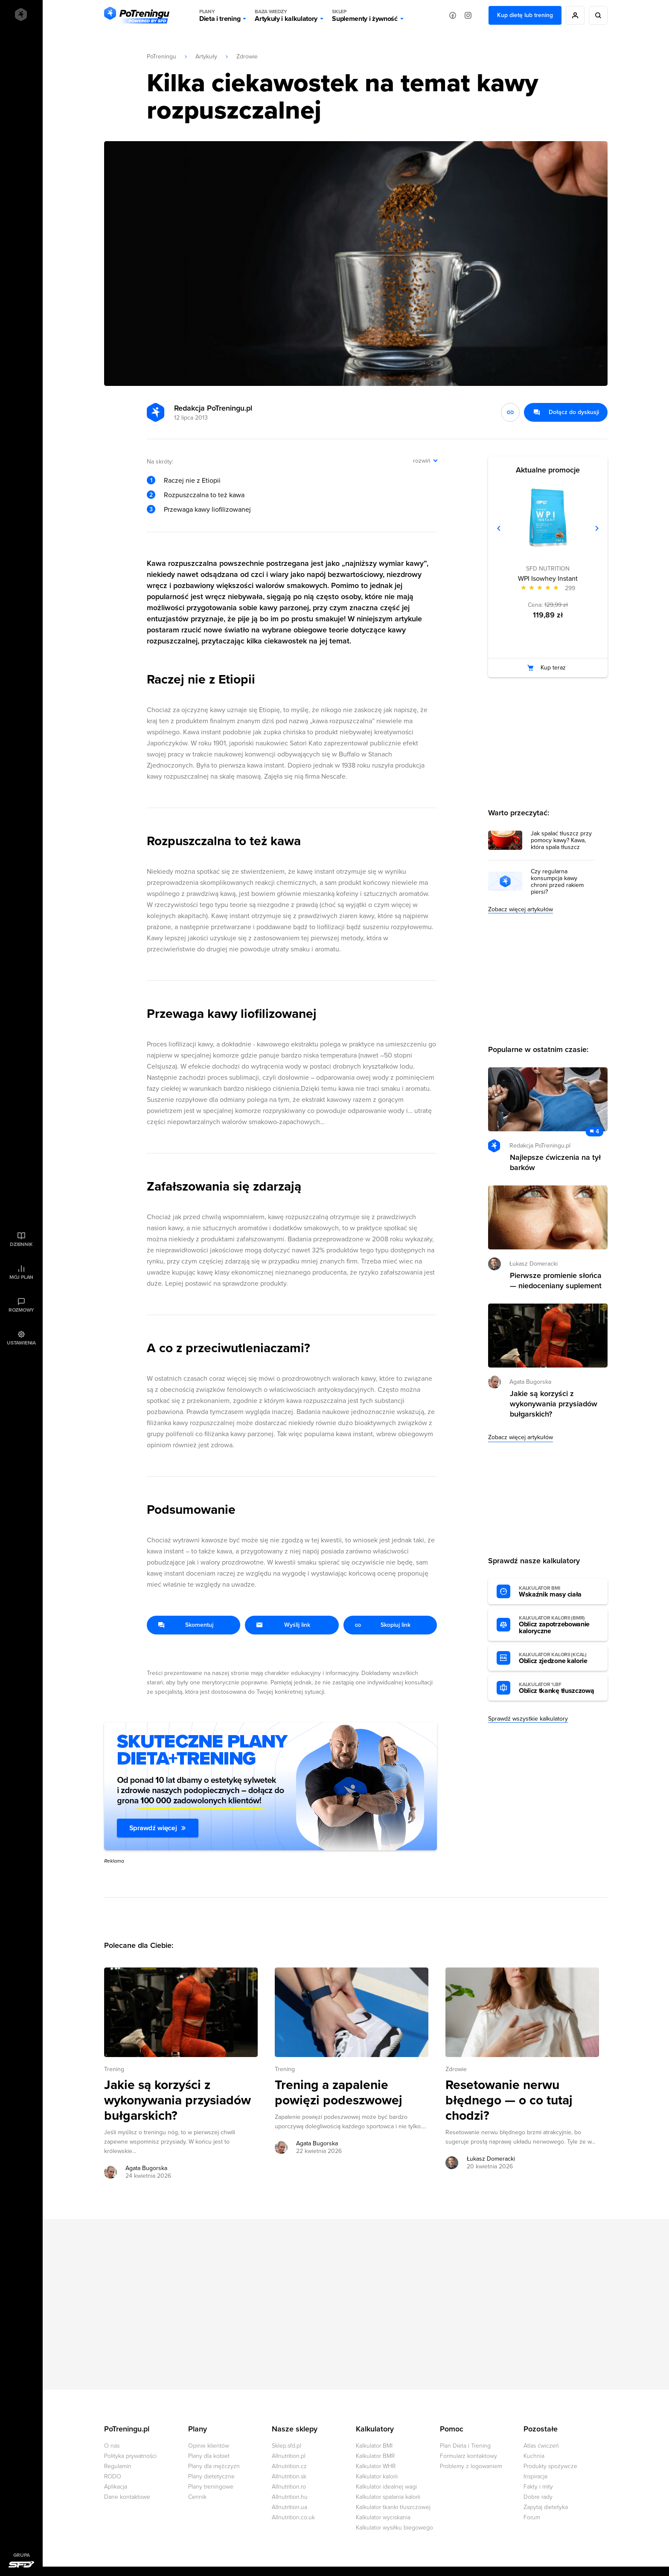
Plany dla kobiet (209, 2456)
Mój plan (21, 1277)
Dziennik (21, 1244)
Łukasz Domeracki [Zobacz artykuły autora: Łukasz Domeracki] (491, 2158)
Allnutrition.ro (289, 2486)
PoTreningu (161, 56)
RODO (112, 2476)
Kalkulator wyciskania (383, 2517)
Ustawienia (21, 1343)
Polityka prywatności (130, 2456)
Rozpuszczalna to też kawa (204, 495)
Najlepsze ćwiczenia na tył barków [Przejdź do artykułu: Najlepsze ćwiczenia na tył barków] (555, 1162)
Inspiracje (536, 2476)
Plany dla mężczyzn (214, 2466)
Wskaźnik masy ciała (559, 1592)
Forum (532, 2517)
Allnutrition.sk (289, 2476)
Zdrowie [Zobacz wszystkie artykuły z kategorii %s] (456, 2069)
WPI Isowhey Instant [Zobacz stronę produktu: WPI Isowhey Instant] (548, 578)
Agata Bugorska (530, 1381)
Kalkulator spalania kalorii (388, 2497)
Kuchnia (534, 2456)
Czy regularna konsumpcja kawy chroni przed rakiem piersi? (557, 881)
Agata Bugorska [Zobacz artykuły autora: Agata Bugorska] (146, 2168)
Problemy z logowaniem (471, 2466)
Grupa (21, 2555)
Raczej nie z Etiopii (192, 480)
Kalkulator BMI (374, 2445)
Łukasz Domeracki (533, 1263)
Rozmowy (21, 1310)
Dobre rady (538, 2497)
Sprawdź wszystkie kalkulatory (528, 1718)
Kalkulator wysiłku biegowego (394, 2527)
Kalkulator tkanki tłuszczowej (393, 2507)
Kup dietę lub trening (525, 15)
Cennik (197, 2497)
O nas (111, 2445)
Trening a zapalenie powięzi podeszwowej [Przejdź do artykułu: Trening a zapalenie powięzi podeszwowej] (338, 2093)
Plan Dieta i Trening (465, 2445)
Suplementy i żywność (365, 15)
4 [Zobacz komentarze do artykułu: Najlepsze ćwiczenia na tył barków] (597, 1131)
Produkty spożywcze (550, 2466)
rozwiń (421, 460)
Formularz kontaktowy (468, 2456)
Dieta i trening (219, 15)
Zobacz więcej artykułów (520, 909)
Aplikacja (115, 2486)
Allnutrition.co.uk (293, 2517)
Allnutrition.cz (289, 2466)
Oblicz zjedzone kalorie (559, 1658)
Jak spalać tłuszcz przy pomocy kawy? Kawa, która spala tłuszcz (561, 840)
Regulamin (117, 2466)
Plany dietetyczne (211, 2476)
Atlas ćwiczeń (541, 2445)
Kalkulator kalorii (377, 2476)
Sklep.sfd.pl (286, 2445)
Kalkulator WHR (376, 2466)
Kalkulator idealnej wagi (386, 2486)
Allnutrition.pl (288, 2456)
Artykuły (206, 56)
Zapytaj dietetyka (546, 2507)
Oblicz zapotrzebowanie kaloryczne (559, 1625)
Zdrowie (247, 56)
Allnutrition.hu (290, 2497)
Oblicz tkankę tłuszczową (559, 1688)
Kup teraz (553, 667)
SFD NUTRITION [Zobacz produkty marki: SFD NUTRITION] (548, 568)
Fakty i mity (538, 2486)
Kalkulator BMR (375, 2456)
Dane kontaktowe (127, 2497)
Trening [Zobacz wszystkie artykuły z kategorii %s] (114, 2069)
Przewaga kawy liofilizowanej (207, 509)
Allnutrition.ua (289, 2507)
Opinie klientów (208, 2445)
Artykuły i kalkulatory (286, 15)
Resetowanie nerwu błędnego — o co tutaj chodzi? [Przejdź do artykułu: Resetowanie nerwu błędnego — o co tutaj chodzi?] (509, 2101)
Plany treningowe (210, 2486)
